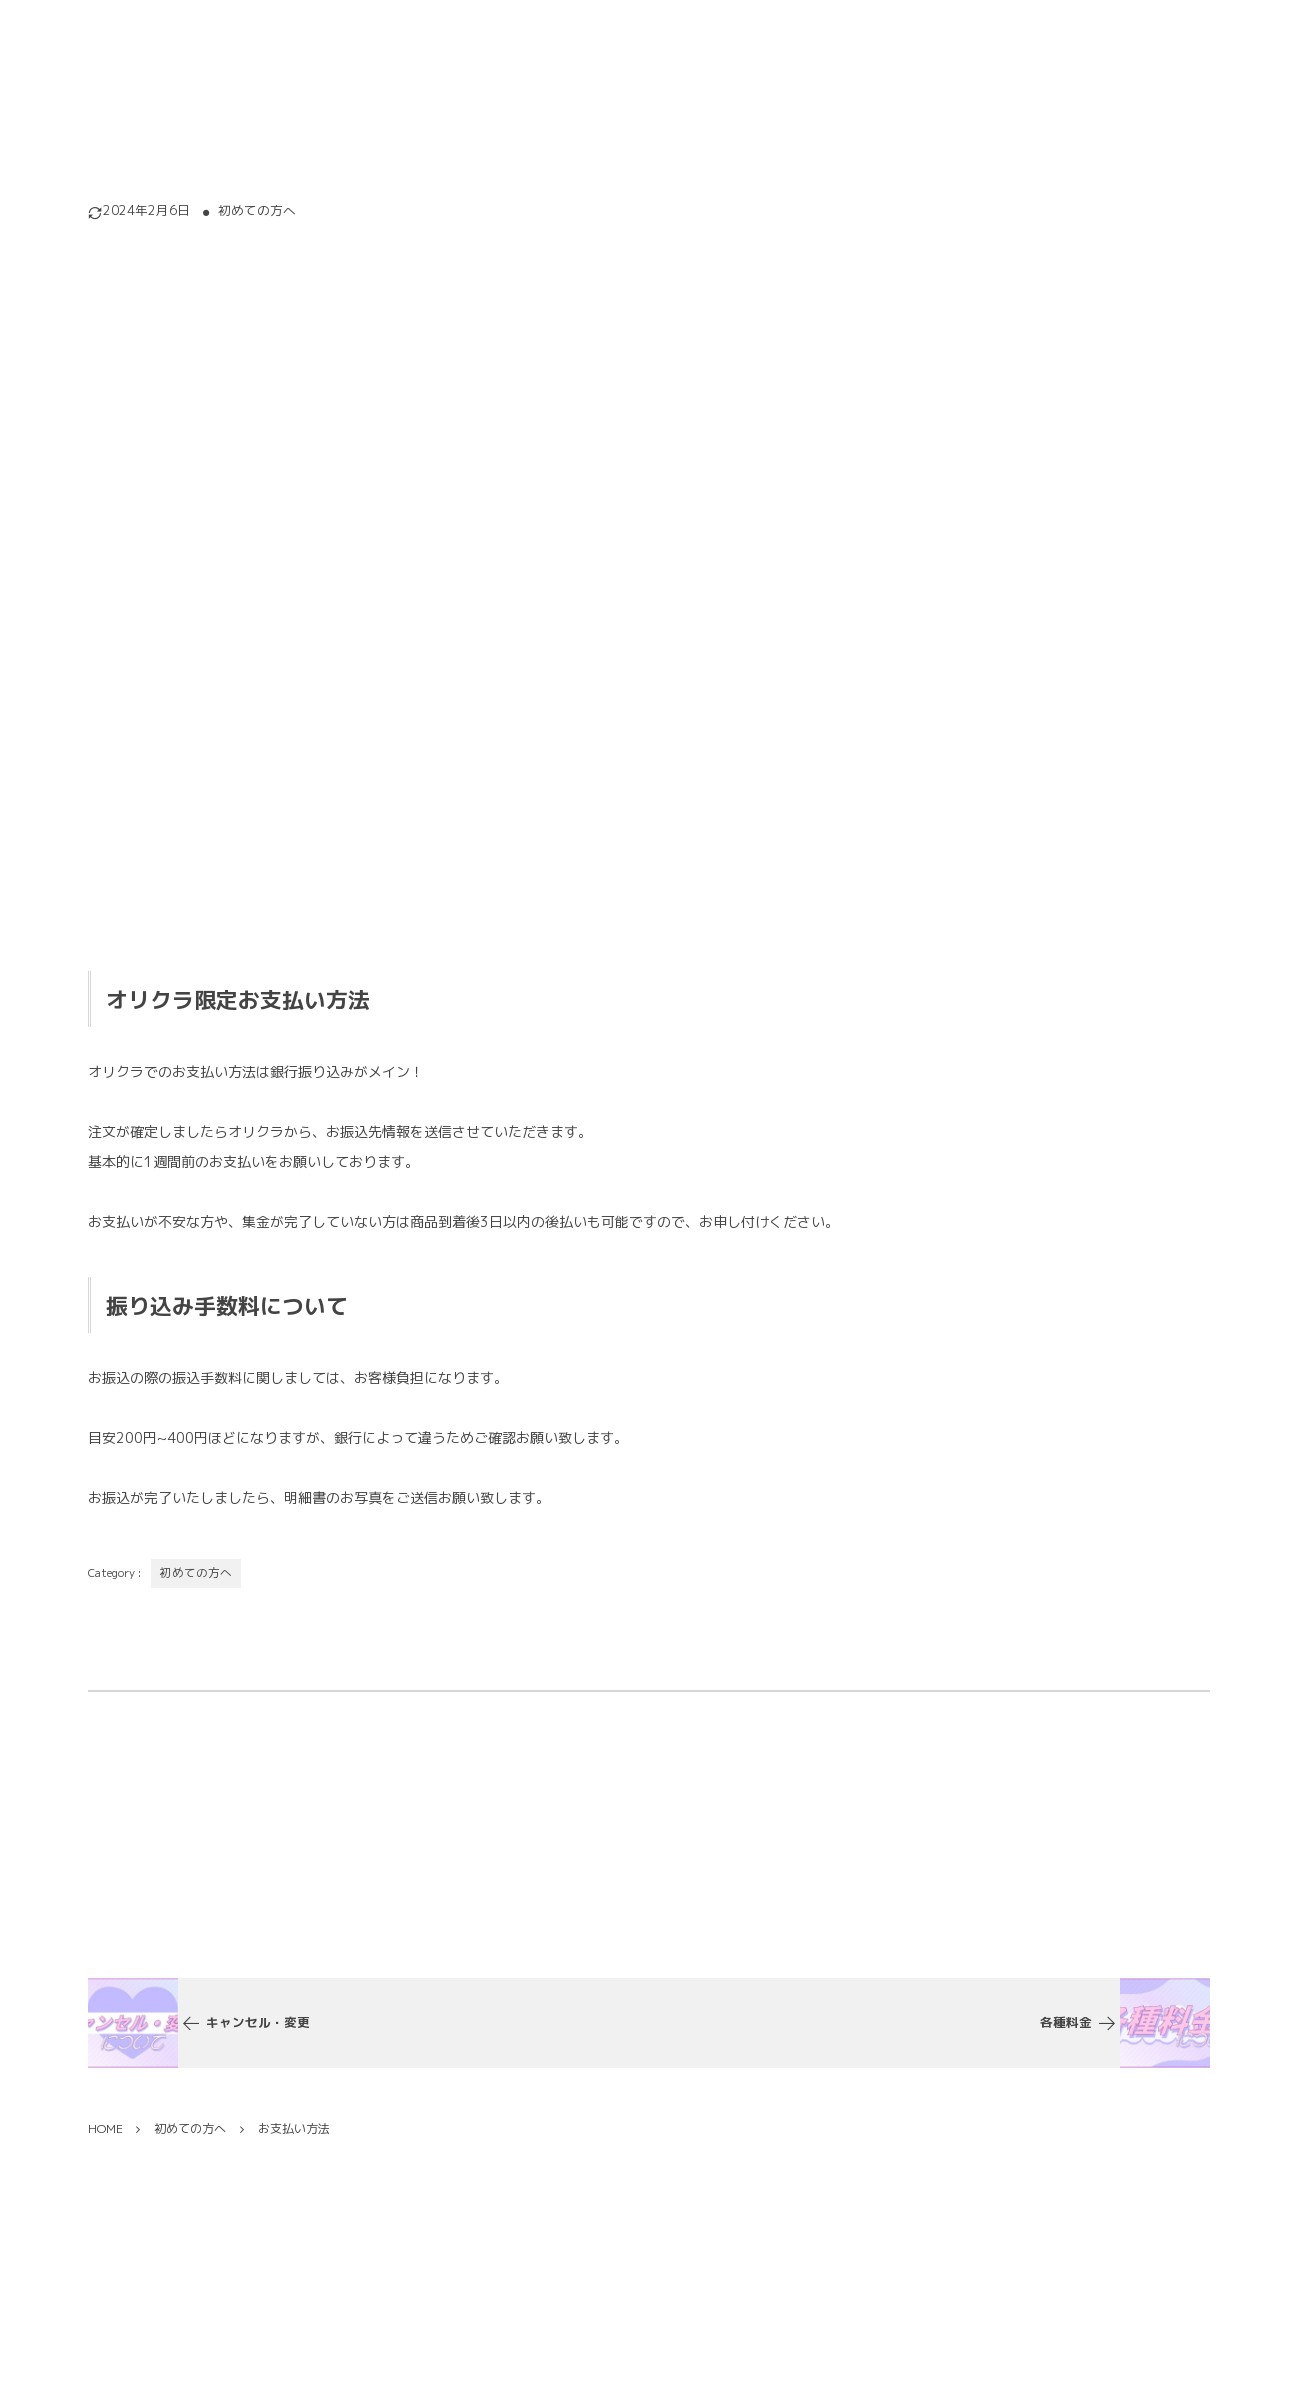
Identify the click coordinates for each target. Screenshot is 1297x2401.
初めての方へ (257, 210)
